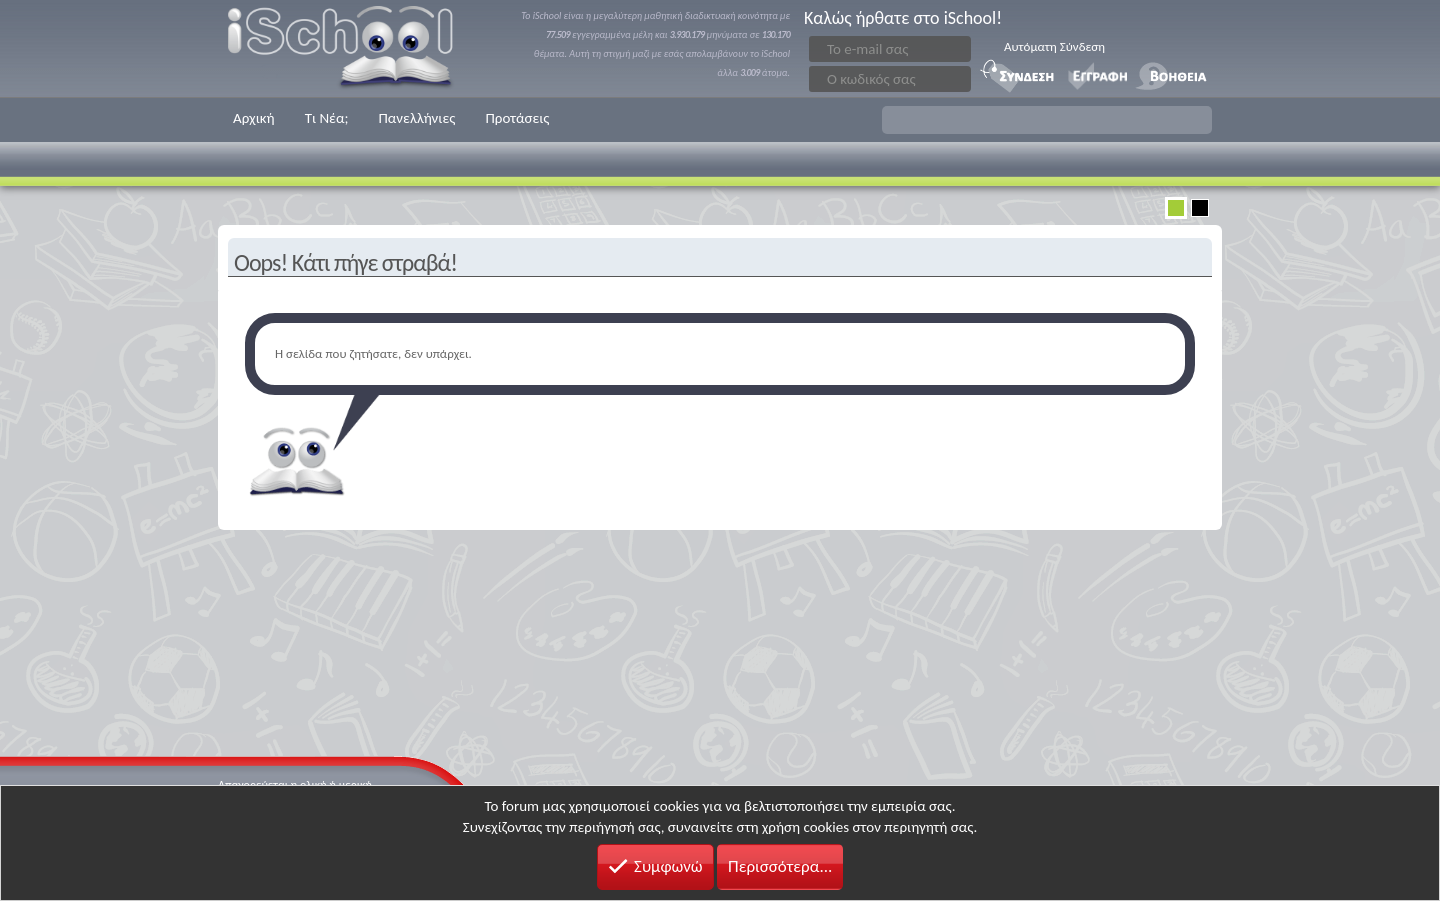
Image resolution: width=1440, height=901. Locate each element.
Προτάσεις (517, 118)
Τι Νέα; (327, 118)
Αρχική (254, 118)
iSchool (353, 48)
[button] (1047, 120)
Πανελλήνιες (416, 118)
